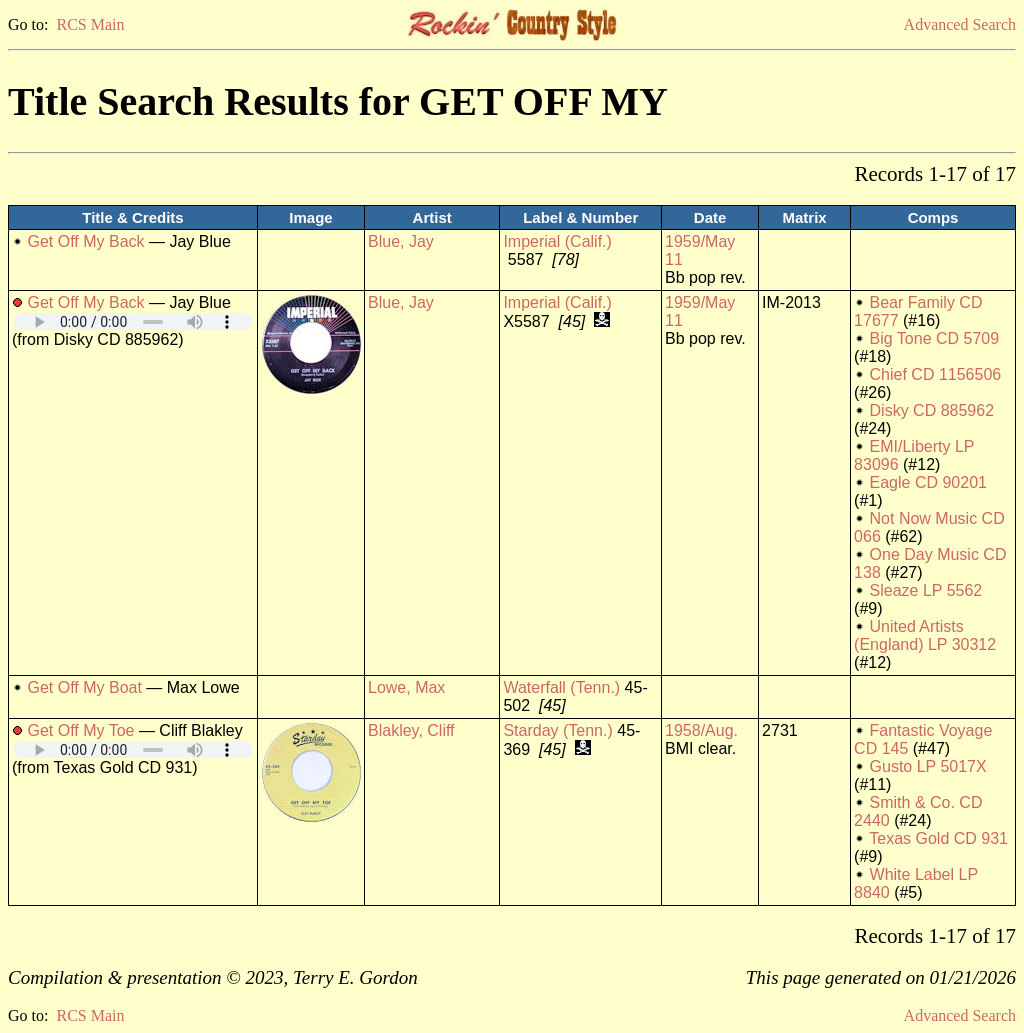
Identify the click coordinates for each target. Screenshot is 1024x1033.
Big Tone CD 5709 (935, 338)
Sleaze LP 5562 (926, 590)
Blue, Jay (401, 241)
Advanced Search (960, 24)
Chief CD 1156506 (936, 374)
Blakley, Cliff (411, 730)
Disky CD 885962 (932, 410)
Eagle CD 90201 (928, 482)
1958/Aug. (701, 730)
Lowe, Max (406, 687)
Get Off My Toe (80, 730)
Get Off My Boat (84, 687)
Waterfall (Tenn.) (561, 687)
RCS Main (90, 24)
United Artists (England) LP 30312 (925, 635)
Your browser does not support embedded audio (133, 321)
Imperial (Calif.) (557, 241)
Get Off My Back (85, 241)
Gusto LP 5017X (928, 766)
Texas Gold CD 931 (938, 838)
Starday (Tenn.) (557, 730)
